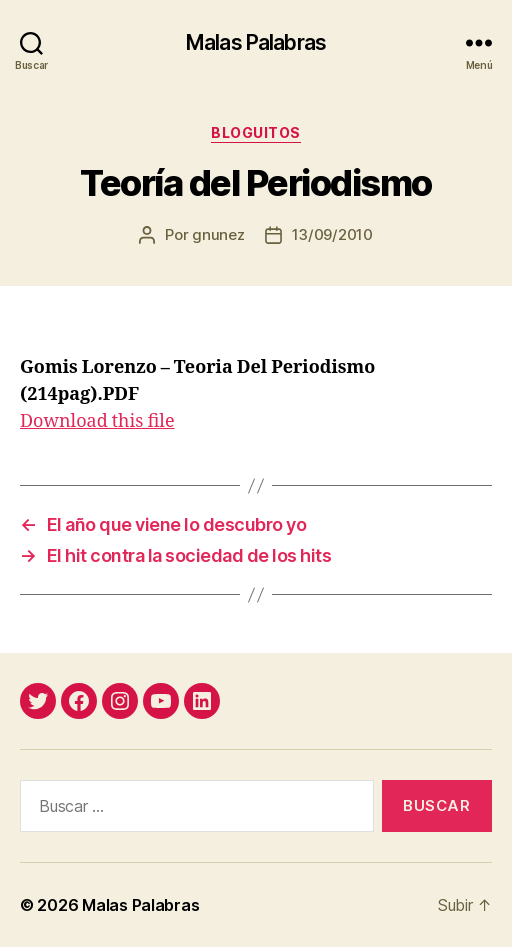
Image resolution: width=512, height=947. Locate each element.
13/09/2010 (332, 234)
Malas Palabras (256, 42)
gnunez (218, 234)
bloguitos (256, 132)
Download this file (97, 421)
